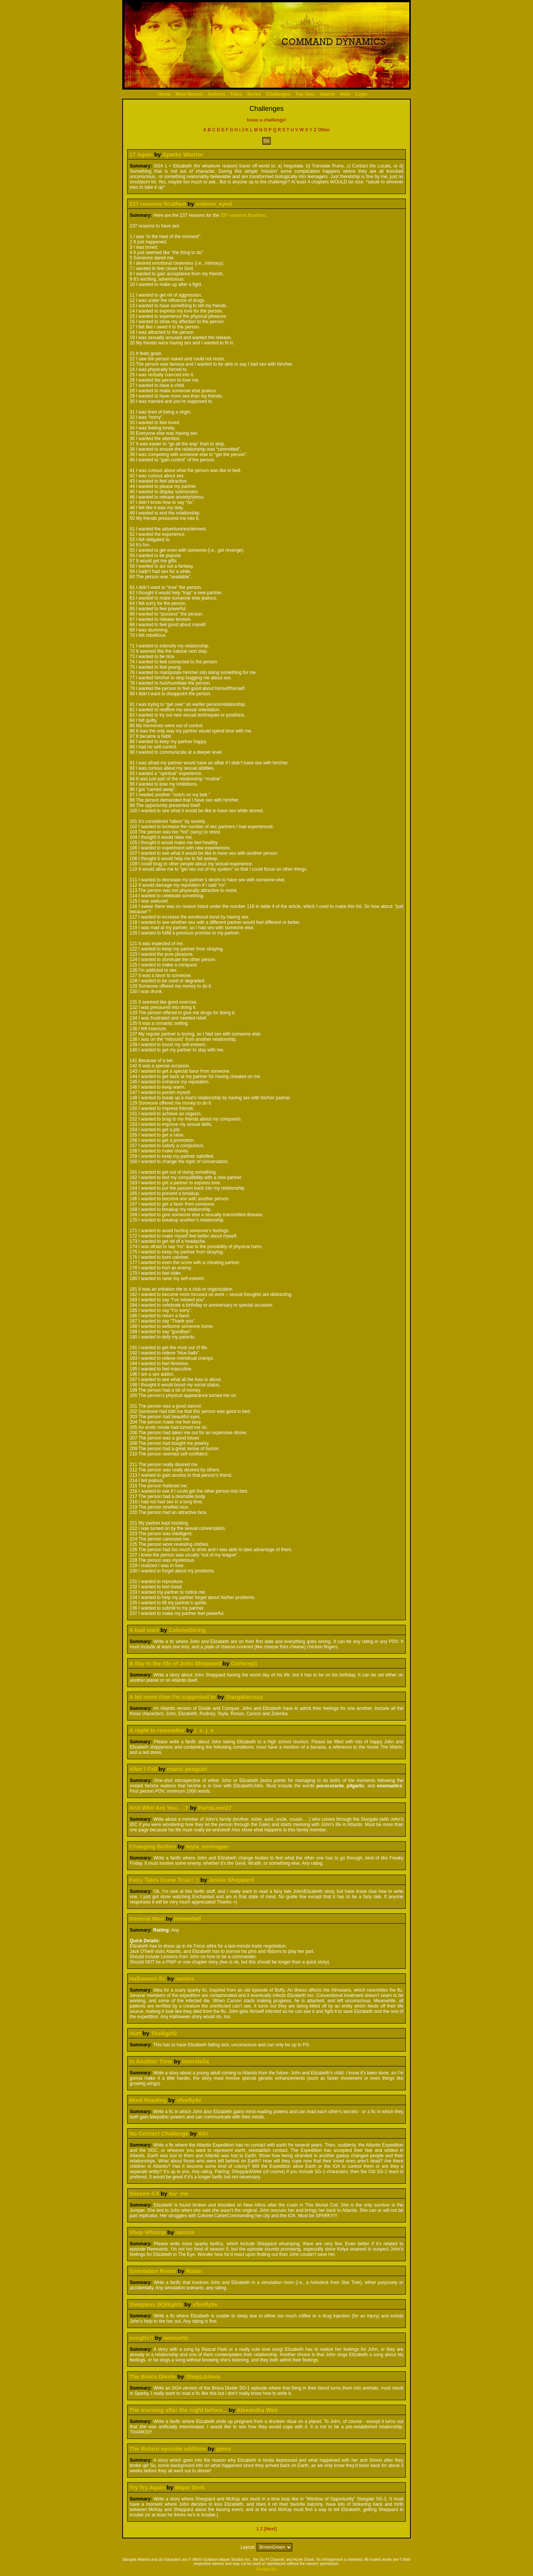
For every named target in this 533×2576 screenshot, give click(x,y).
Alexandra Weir (257, 2410)
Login (361, 94)
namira (184, 1978)
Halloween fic (147, 1978)
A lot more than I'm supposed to (172, 1697)
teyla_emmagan (207, 1846)
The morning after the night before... (178, 2410)
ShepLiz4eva (203, 2376)
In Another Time (150, 2061)
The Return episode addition (167, 2448)
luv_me (179, 2193)
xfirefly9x (189, 2100)
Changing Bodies (152, 1846)
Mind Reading (147, 2100)
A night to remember (156, 1730)
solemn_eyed (214, 203)
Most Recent (189, 94)
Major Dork (190, 2487)
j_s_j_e (203, 1730)
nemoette (176, 2337)
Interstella (195, 2061)
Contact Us (267, 2569)
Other (324, 130)
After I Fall (143, 1769)
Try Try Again (147, 2487)
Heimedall (187, 1918)
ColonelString (187, 1630)
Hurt (135, 2033)
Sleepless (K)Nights (156, 2304)
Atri (203, 2133)
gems (223, 2448)
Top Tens (305, 94)
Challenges (278, 94)
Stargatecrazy (244, 1697)
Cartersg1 (244, 1663)
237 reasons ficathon (157, 203)
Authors (216, 94)
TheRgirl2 (164, 2033)
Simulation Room (152, 2271)
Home (164, 94)
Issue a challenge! (266, 120)
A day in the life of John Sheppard (175, 1663)
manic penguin (187, 1769)
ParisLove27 (215, 1807)
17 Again (141, 154)
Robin (194, 2271)
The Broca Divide (152, 2376)
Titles (236, 94)
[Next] (270, 2529)
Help (345, 94)
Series (254, 94)
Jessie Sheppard (231, 1880)
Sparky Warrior (182, 154)
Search (327, 94)
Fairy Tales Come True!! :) (164, 1880)
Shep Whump (147, 2232)
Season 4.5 (144, 2193)
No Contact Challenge (158, 2133)
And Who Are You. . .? (158, 1807)
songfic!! (141, 2337)
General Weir (146, 1918)
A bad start (144, 1630)
